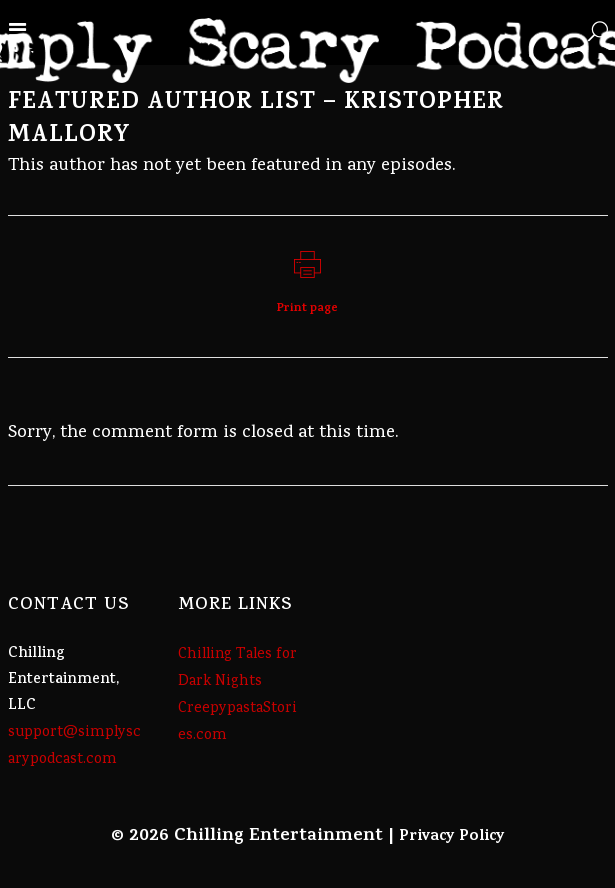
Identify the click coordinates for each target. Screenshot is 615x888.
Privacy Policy (452, 837)
